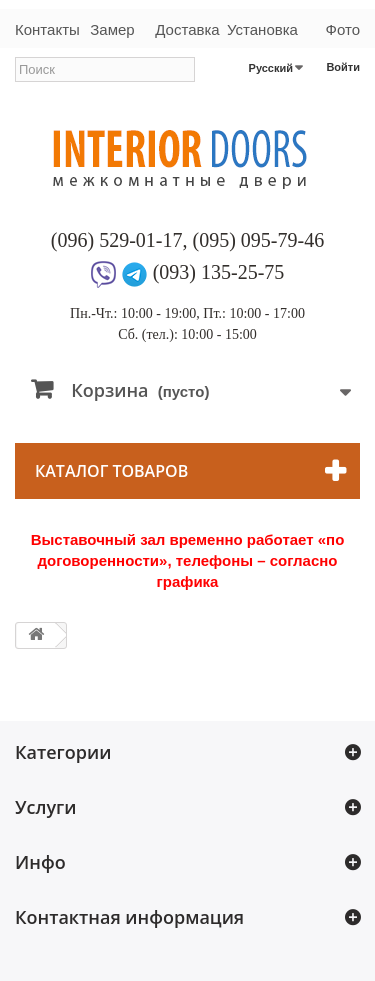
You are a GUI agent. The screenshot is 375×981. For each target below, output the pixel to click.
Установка (262, 29)
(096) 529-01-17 (117, 240)
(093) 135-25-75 (219, 272)
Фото (343, 29)
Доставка (187, 29)
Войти (343, 67)
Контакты (45, 29)
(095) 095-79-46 (259, 240)
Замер (112, 29)
